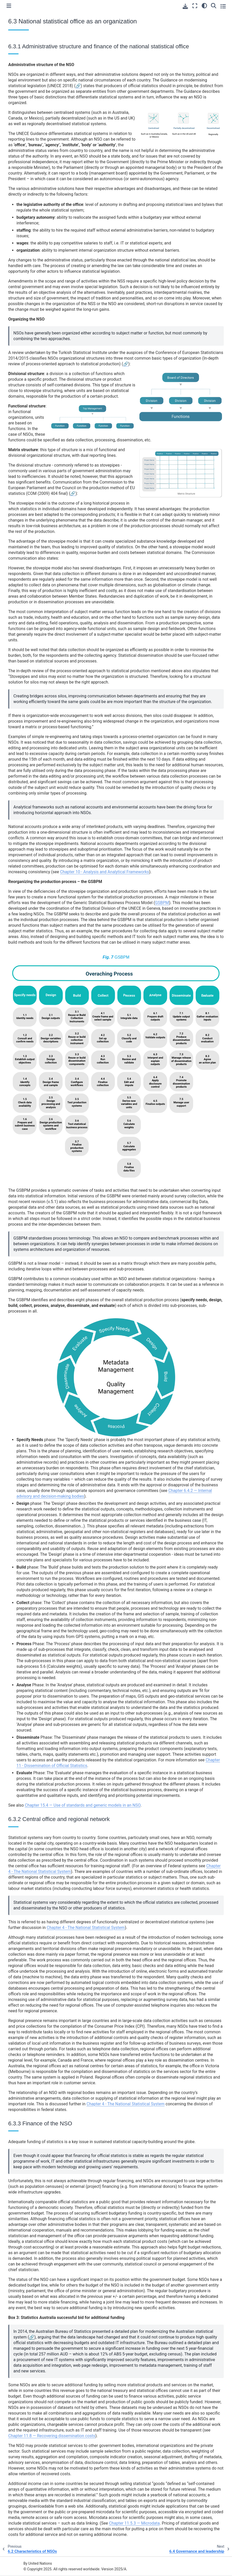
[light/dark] (204, 5)
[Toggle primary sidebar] (9, 6)
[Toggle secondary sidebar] (223, 6)
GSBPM (162, 902)
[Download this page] (185, 6)
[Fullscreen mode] (195, 6)
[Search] (213, 5)
